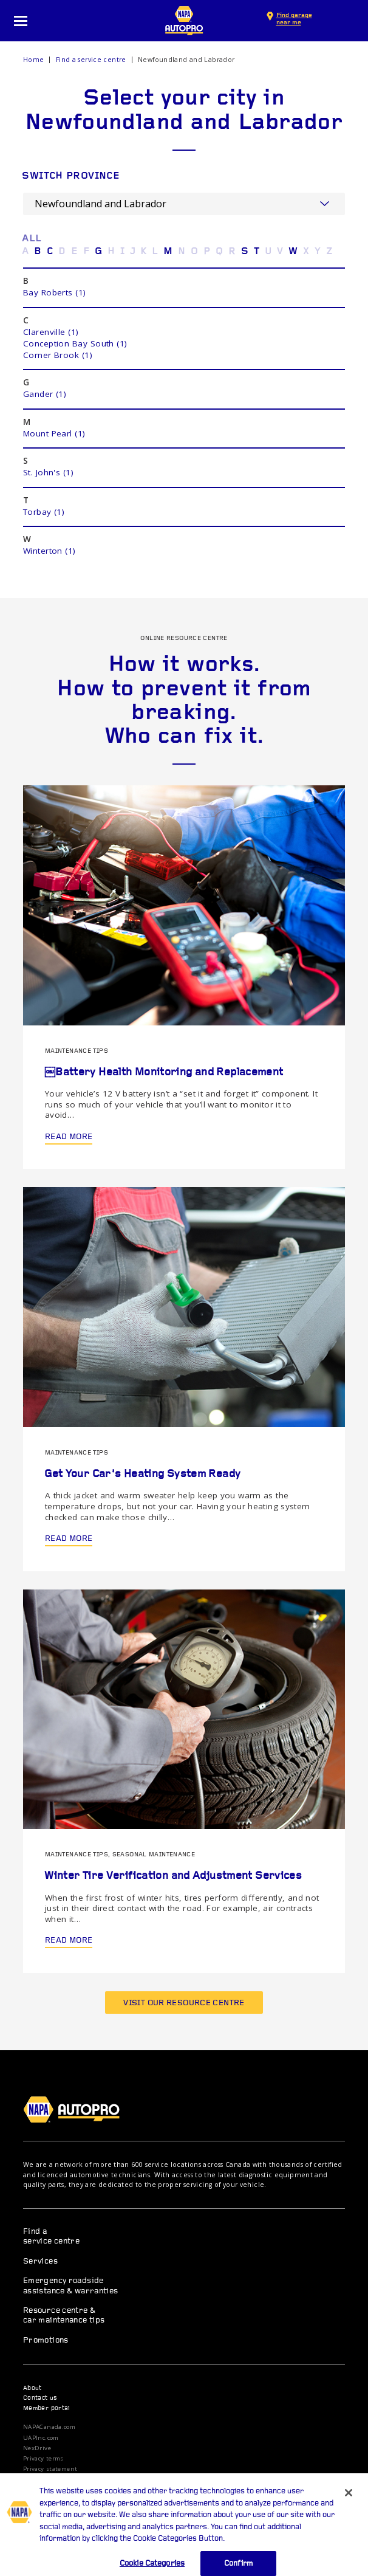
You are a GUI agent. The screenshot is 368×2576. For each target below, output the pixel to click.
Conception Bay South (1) (75, 343)
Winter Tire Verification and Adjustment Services (173, 1876)
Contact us (40, 2398)
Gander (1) (45, 393)
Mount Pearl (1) (54, 433)
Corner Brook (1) (57, 355)
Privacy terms (43, 2458)
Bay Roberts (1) (54, 292)
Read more (68, 1137)
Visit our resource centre (183, 2003)
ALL (31, 239)
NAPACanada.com (49, 2427)
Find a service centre (91, 59)
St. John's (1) (48, 472)
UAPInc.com (41, 2438)
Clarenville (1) (51, 331)
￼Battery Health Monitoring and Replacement (163, 1072)
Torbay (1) (44, 511)
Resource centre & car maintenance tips (64, 2315)
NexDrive (37, 2448)
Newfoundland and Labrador (186, 59)
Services (40, 2261)
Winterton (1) (49, 550)
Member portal (46, 2408)
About (32, 2388)
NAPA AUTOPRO (184, 20)
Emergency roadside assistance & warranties (70, 2286)
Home (33, 59)
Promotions (46, 2340)
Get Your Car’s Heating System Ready (142, 1474)
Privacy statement (50, 2469)
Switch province (71, 176)
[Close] (348, 2500)
